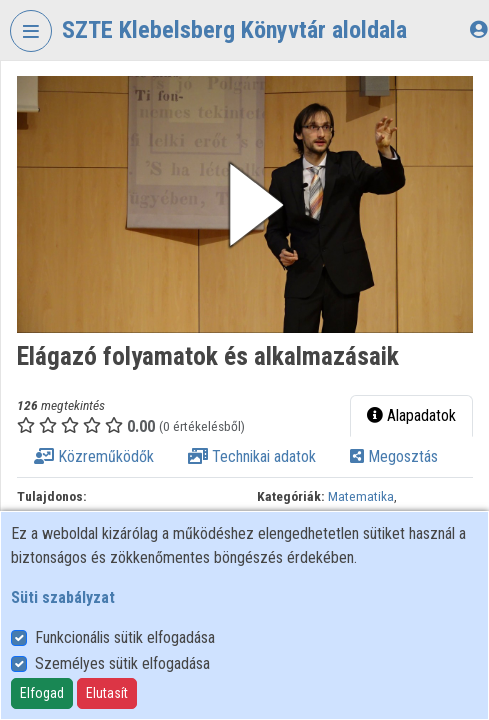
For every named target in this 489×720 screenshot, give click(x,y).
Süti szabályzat (63, 597)
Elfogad (42, 693)
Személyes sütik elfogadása (122, 663)
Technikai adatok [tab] (252, 456)
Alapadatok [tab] (411, 415)
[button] (245, 204)
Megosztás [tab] (394, 456)
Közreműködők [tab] (94, 456)
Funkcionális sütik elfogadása (125, 637)
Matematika (361, 496)
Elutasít (107, 693)
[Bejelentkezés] (478, 29)
